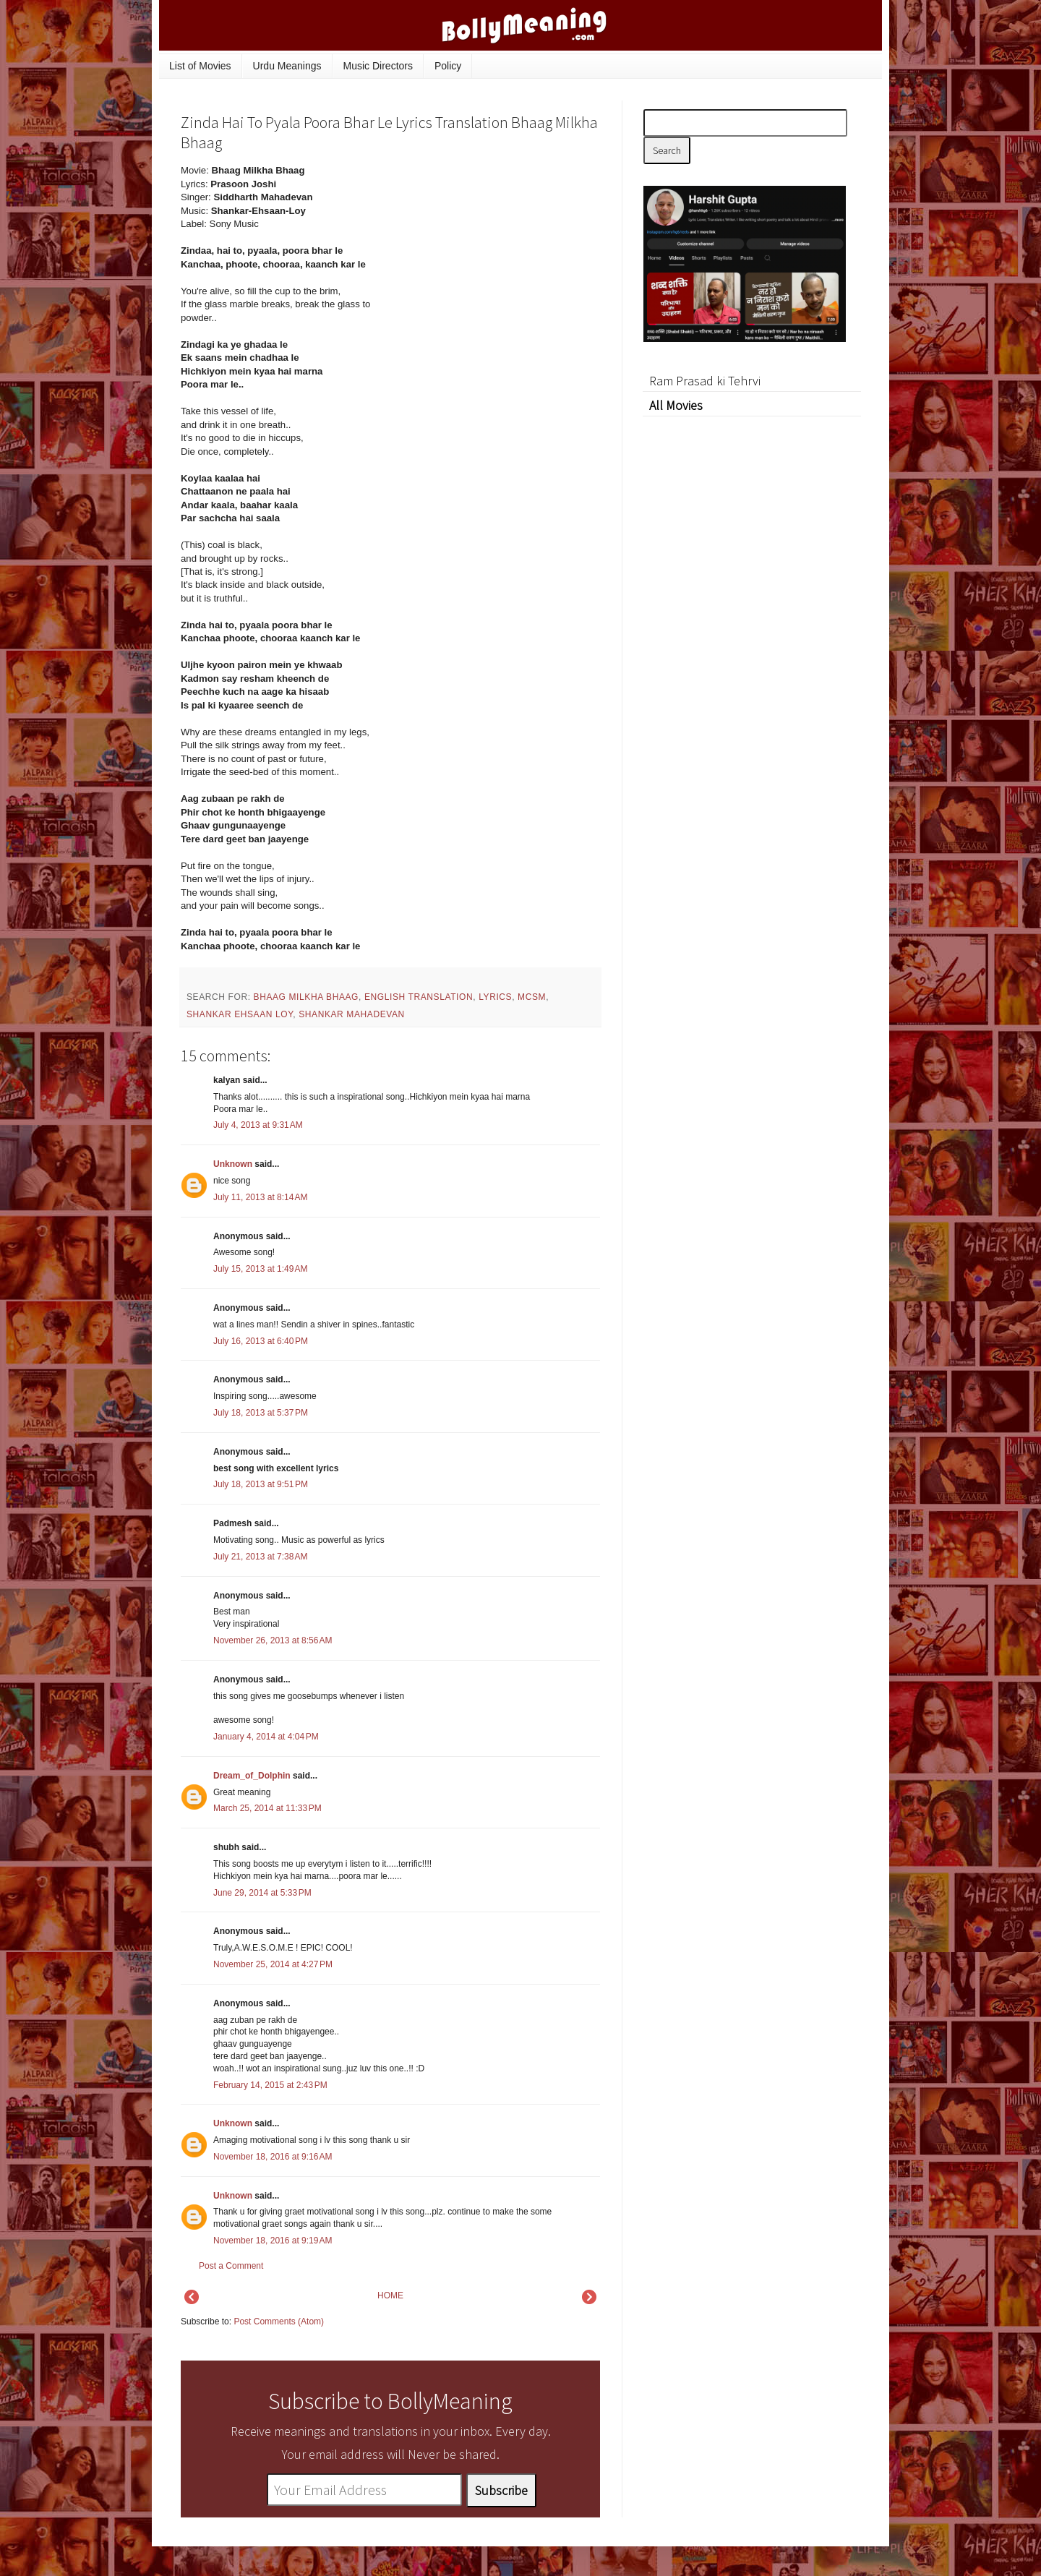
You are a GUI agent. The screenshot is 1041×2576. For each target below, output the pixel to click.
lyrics (495, 997)
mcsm (532, 997)
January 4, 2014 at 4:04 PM (266, 1737)
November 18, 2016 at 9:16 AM (272, 2157)
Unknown (232, 1164)
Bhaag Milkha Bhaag (306, 997)
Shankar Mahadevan (352, 1014)
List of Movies (200, 66)
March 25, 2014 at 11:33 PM (267, 1808)
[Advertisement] (491, 261)
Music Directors (378, 66)
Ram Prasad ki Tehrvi (705, 380)
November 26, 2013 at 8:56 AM (272, 1640)
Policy (447, 66)
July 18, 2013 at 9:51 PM (260, 1484)
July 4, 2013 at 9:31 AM (258, 1125)
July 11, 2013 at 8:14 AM (260, 1197)
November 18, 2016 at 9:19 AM (272, 2240)
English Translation (418, 997)
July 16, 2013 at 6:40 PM (260, 1341)
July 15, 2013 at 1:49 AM (260, 1269)
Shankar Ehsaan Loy (240, 1014)
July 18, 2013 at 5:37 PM (260, 1413)
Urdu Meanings (287, 66)
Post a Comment (231, 2266)
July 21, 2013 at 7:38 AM (260, 1557)
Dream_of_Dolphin (252, 1776)
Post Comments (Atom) (279, 2321)
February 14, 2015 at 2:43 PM (270, 2085)
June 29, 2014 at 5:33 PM (262, 1893)
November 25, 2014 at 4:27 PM (273, 1964)
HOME (390, 2295)
